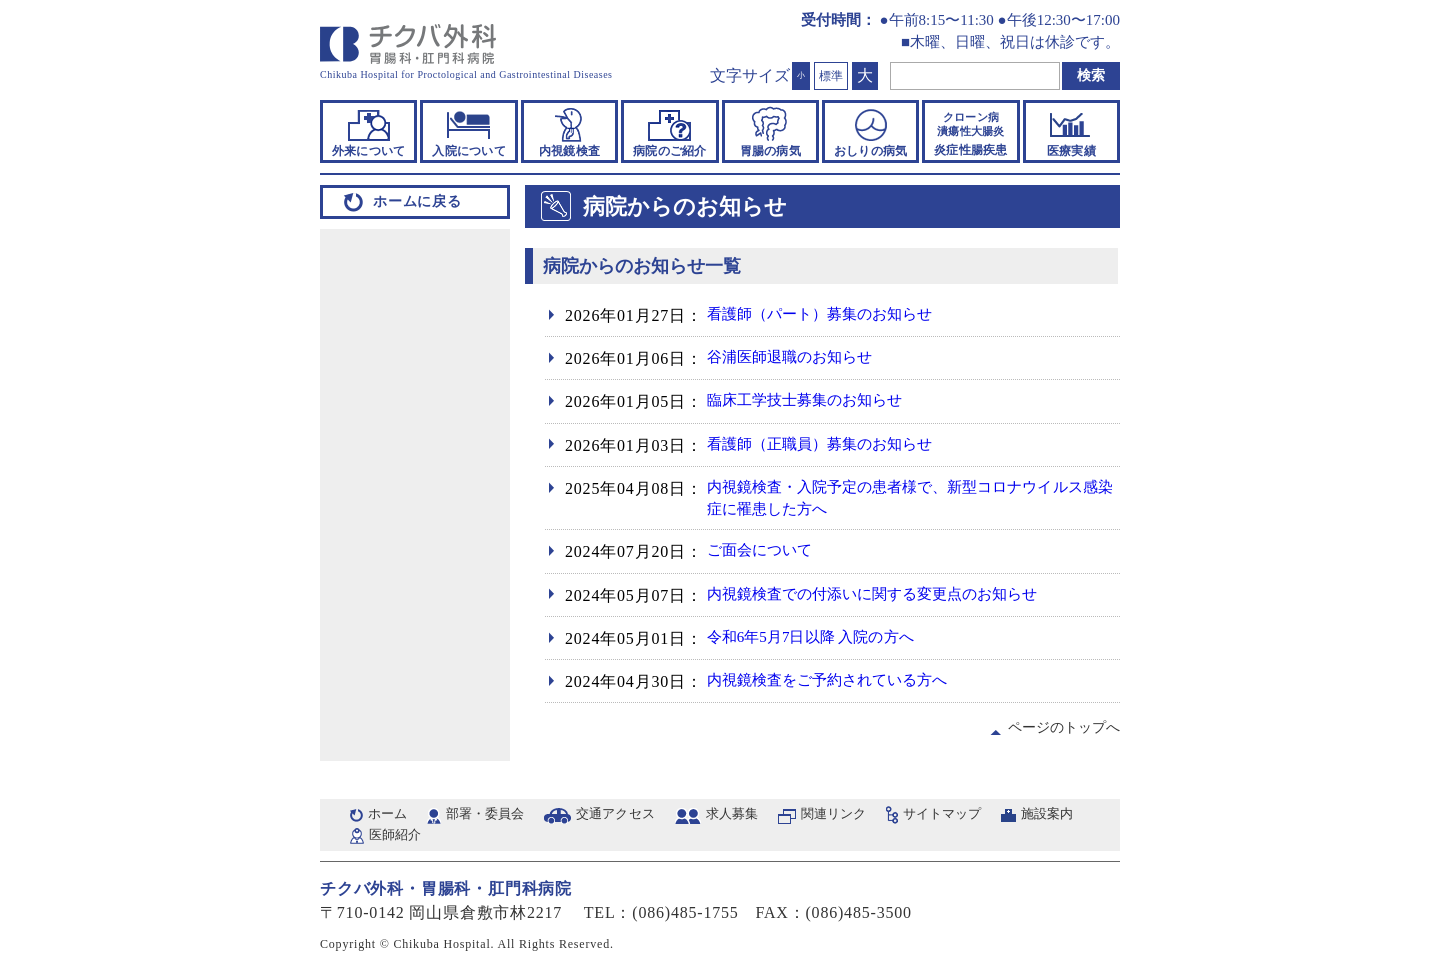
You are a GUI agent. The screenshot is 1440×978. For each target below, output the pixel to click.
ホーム (390, 818)
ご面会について (766, 554)
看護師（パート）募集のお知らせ (833, 315)
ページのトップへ (1061, 730)
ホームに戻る (417, 201)
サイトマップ (989, 818)
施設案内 (399, 842)
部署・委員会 (495, 818)
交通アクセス (636, 818)
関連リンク (871, 818)
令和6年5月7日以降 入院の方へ (823, 640)
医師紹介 (497, 842)
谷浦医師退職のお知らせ (799, 358)
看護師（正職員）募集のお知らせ (833, 445)
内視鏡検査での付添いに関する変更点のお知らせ (892, 597)
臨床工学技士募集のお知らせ (816, 401)
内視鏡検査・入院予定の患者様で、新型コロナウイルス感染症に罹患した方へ (908, 500)
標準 (831, 76)
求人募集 (761, 818)
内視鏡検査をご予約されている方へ (841, 684)
